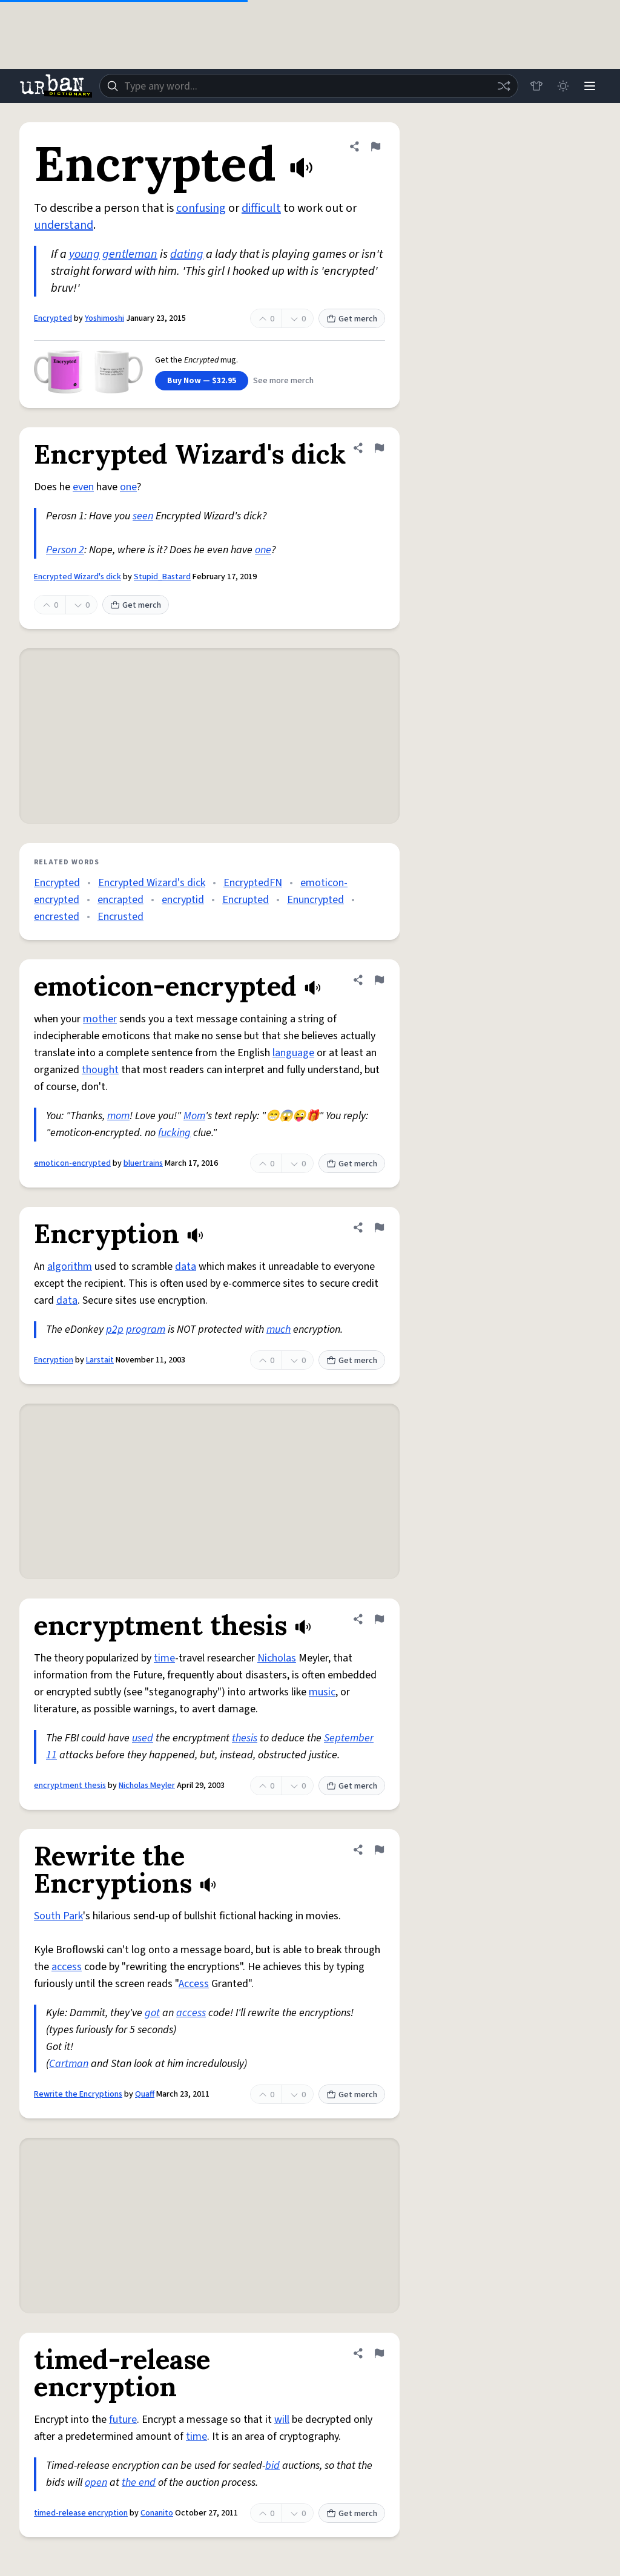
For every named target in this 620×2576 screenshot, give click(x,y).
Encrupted (245, 899)
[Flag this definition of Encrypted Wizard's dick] (379, 448)
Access (194, 1983)
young (84, 254)
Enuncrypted (315, 899)
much (278, 1329)
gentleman (129, 254)
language (293, 1052)
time (164, 1658)
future (123, 2419)
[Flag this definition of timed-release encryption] (379, 2353)
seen (143, 516)
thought (100, 1069)
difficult (261, 208)
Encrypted (53, 318)
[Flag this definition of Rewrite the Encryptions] (379, 1849)
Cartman (68, 2063)
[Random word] (503, 86)
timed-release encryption (81, 2513)
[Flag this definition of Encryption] (379, 1227)
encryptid (183, 899)
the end (139, 2482)
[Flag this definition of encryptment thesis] (379, 1619)
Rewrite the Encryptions (78, 2094)
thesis (244, 1738)
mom (118, 1115)
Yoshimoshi (104, 318)
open (96, 2482)
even (83, 486)
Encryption (53, 1360)
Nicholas (276, 1658)
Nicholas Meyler (147, 1785)
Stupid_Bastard (162, 577)
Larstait (100, 1360)
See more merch (283, 381)
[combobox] (308, 86)
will (281, 2419)
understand (63, 225)
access (66, 1966)
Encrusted (120, 916)
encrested (56, 916)
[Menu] (590, 86)
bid (272, 2465)
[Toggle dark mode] (563, 86)
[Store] (536, 86)
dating (186, 254)
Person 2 (65, 549)
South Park (58, 1916)
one (128, 486)
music (322, 1692)
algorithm (69, 1266)
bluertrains (143, 1163)
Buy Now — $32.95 (201, 381)
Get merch (351, 319)
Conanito (156, 2513)
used (142, 1738)
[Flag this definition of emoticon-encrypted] (379, 980)
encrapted (120, 899)
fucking (174, 1132)
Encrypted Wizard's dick (77, 577)
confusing (201, 208)
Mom (194, 1115)
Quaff (144, 2094)
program (145, 1329)
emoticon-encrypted (72, 1163)
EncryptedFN (252, 882)
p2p (115, 1329)
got (152, 2012)
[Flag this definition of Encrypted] (375, 146)
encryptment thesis (70, 1785)
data (185, 1266)
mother (100, 1019)
